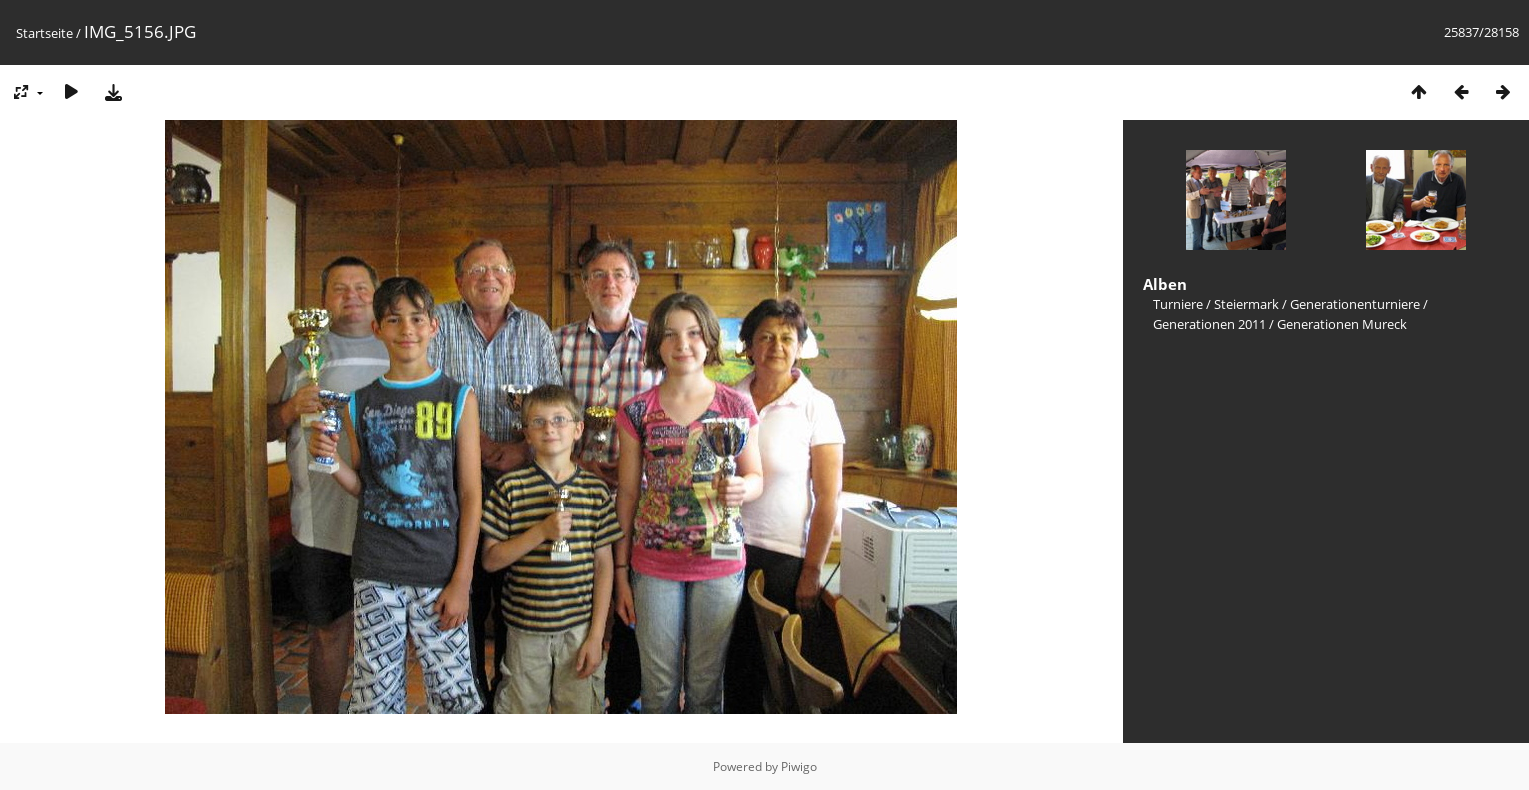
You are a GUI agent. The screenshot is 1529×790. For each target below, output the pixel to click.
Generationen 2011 (1209, 324)
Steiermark (1246, 304)
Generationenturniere (1355, 304)
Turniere (1178, 304)
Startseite (44, 33)
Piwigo (799, 766)
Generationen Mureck (1342, 324)
